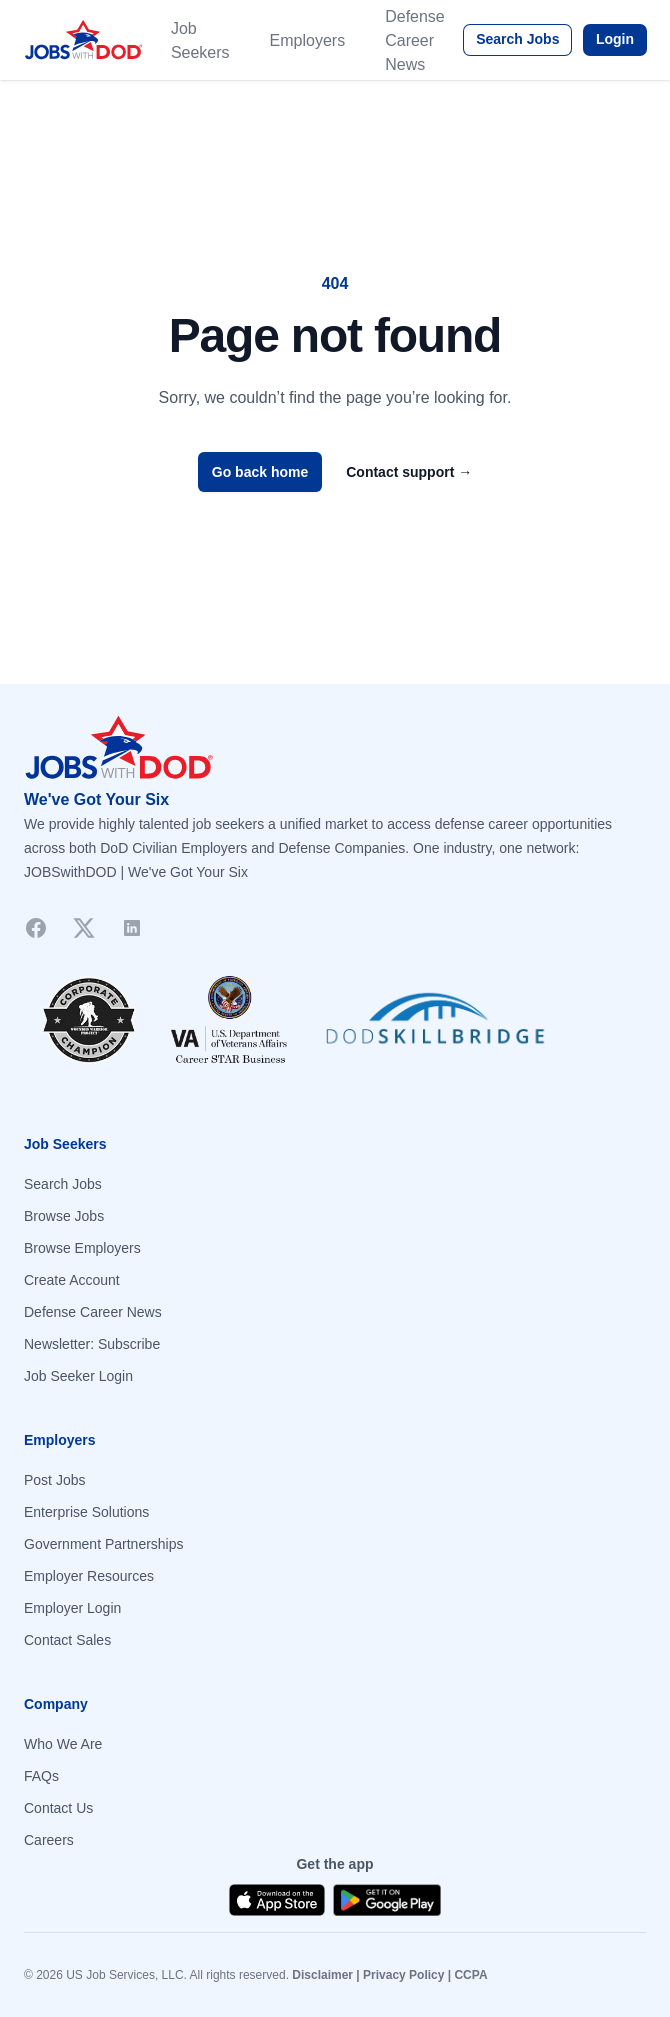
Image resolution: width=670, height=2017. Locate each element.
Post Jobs (54, 1480)
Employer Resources (89, 1576)
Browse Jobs (64, 1216)
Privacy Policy (403, 1975)
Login (615, 39)
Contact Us (58, 1808)
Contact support (409, 472)
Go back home (260, 472)
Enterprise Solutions (86, 1512)
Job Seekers (200, 40)
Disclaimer (322, 1975)
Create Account (72, 1280)
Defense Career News (415, 40)
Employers (308, 40)
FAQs (41, 1776)
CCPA (470, 1975)
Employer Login (72, 1608)
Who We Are (63, 1744)
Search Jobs (517, 39)
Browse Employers (82, 1248)
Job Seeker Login (78, 1376)
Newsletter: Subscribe (92, 1344)
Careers (49, 1840)
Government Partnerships (104, 1544)
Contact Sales (67, 1640)
